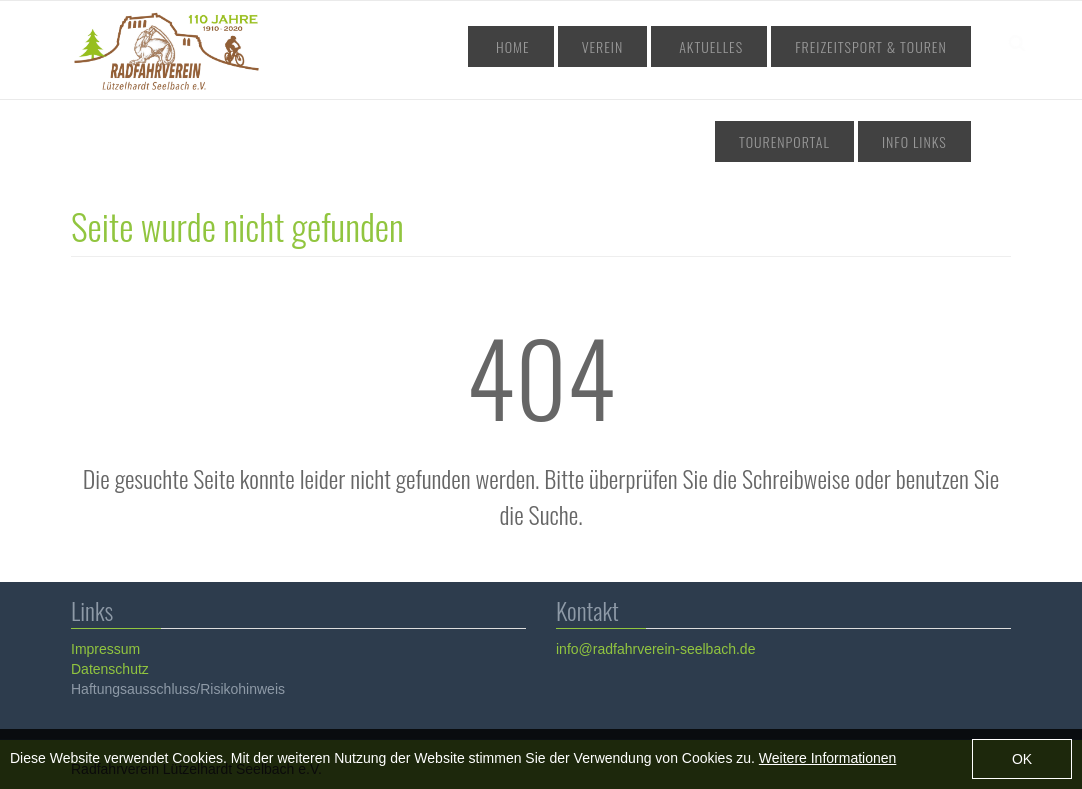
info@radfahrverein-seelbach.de (654, 649)
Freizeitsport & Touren (761, 46)
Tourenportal (910, 46)
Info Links (923, 141)
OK (1022, 759)
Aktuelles (622, 46)
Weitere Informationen (827, 758)
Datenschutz (109, 669)
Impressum (104, 649)
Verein (538, 46)
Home (469, 46)
